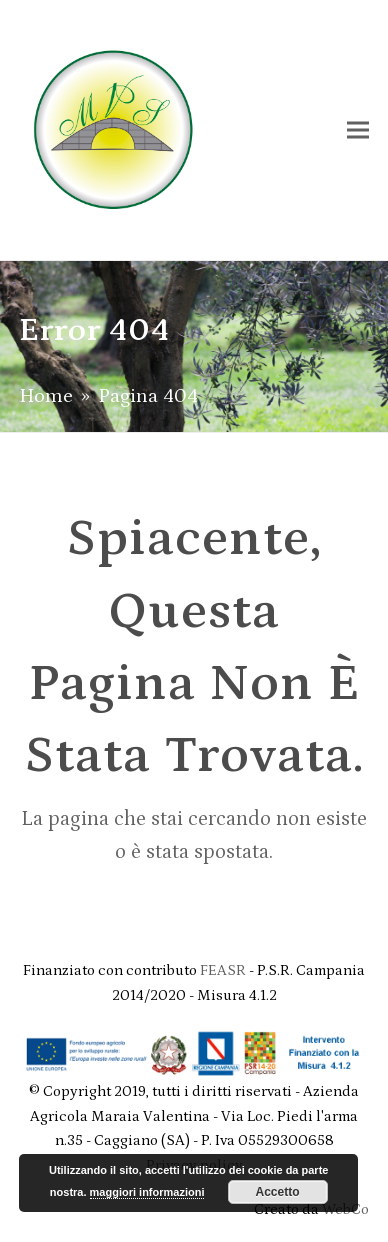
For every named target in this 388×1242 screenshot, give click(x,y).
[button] (358, 129)
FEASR (224, 970)
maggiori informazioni (147, 1192)
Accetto (278, 1192)
